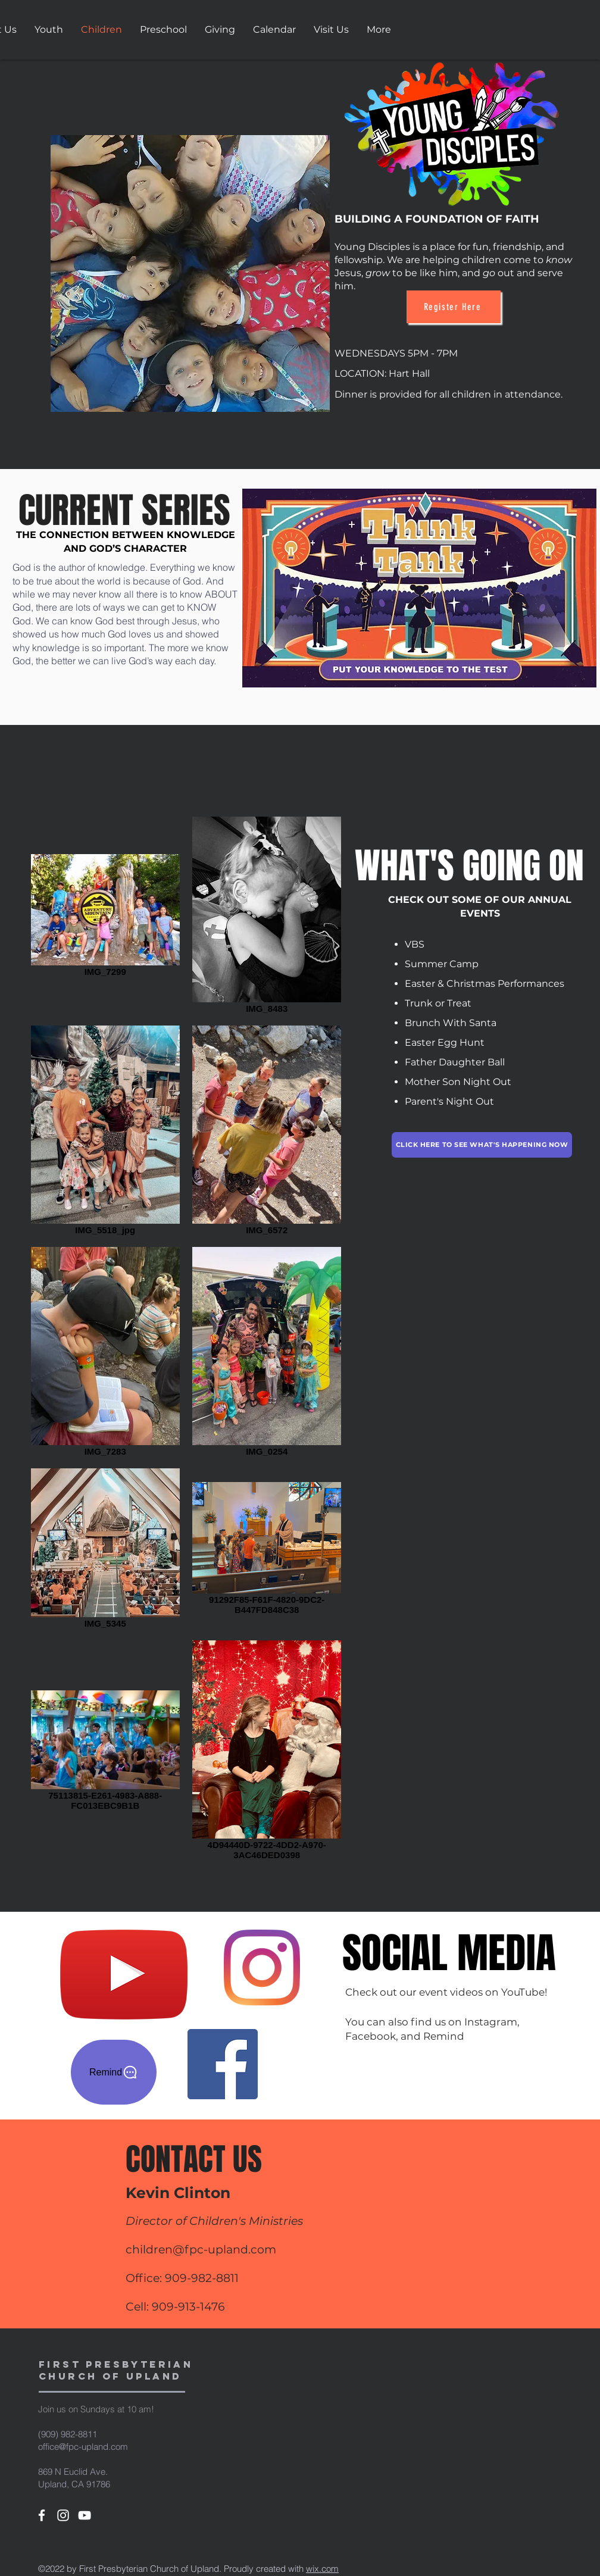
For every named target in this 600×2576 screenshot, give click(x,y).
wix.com (322, 2568)
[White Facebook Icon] (41, 2515)
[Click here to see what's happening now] (482, 1145)
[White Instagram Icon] (63, 2515)
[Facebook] (223, 2064)
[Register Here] (454, 306)
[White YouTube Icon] (84, 2515)
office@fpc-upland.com (83, 2446)
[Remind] (114, 2072)
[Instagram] (262, 1968)
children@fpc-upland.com (201, 2249)
